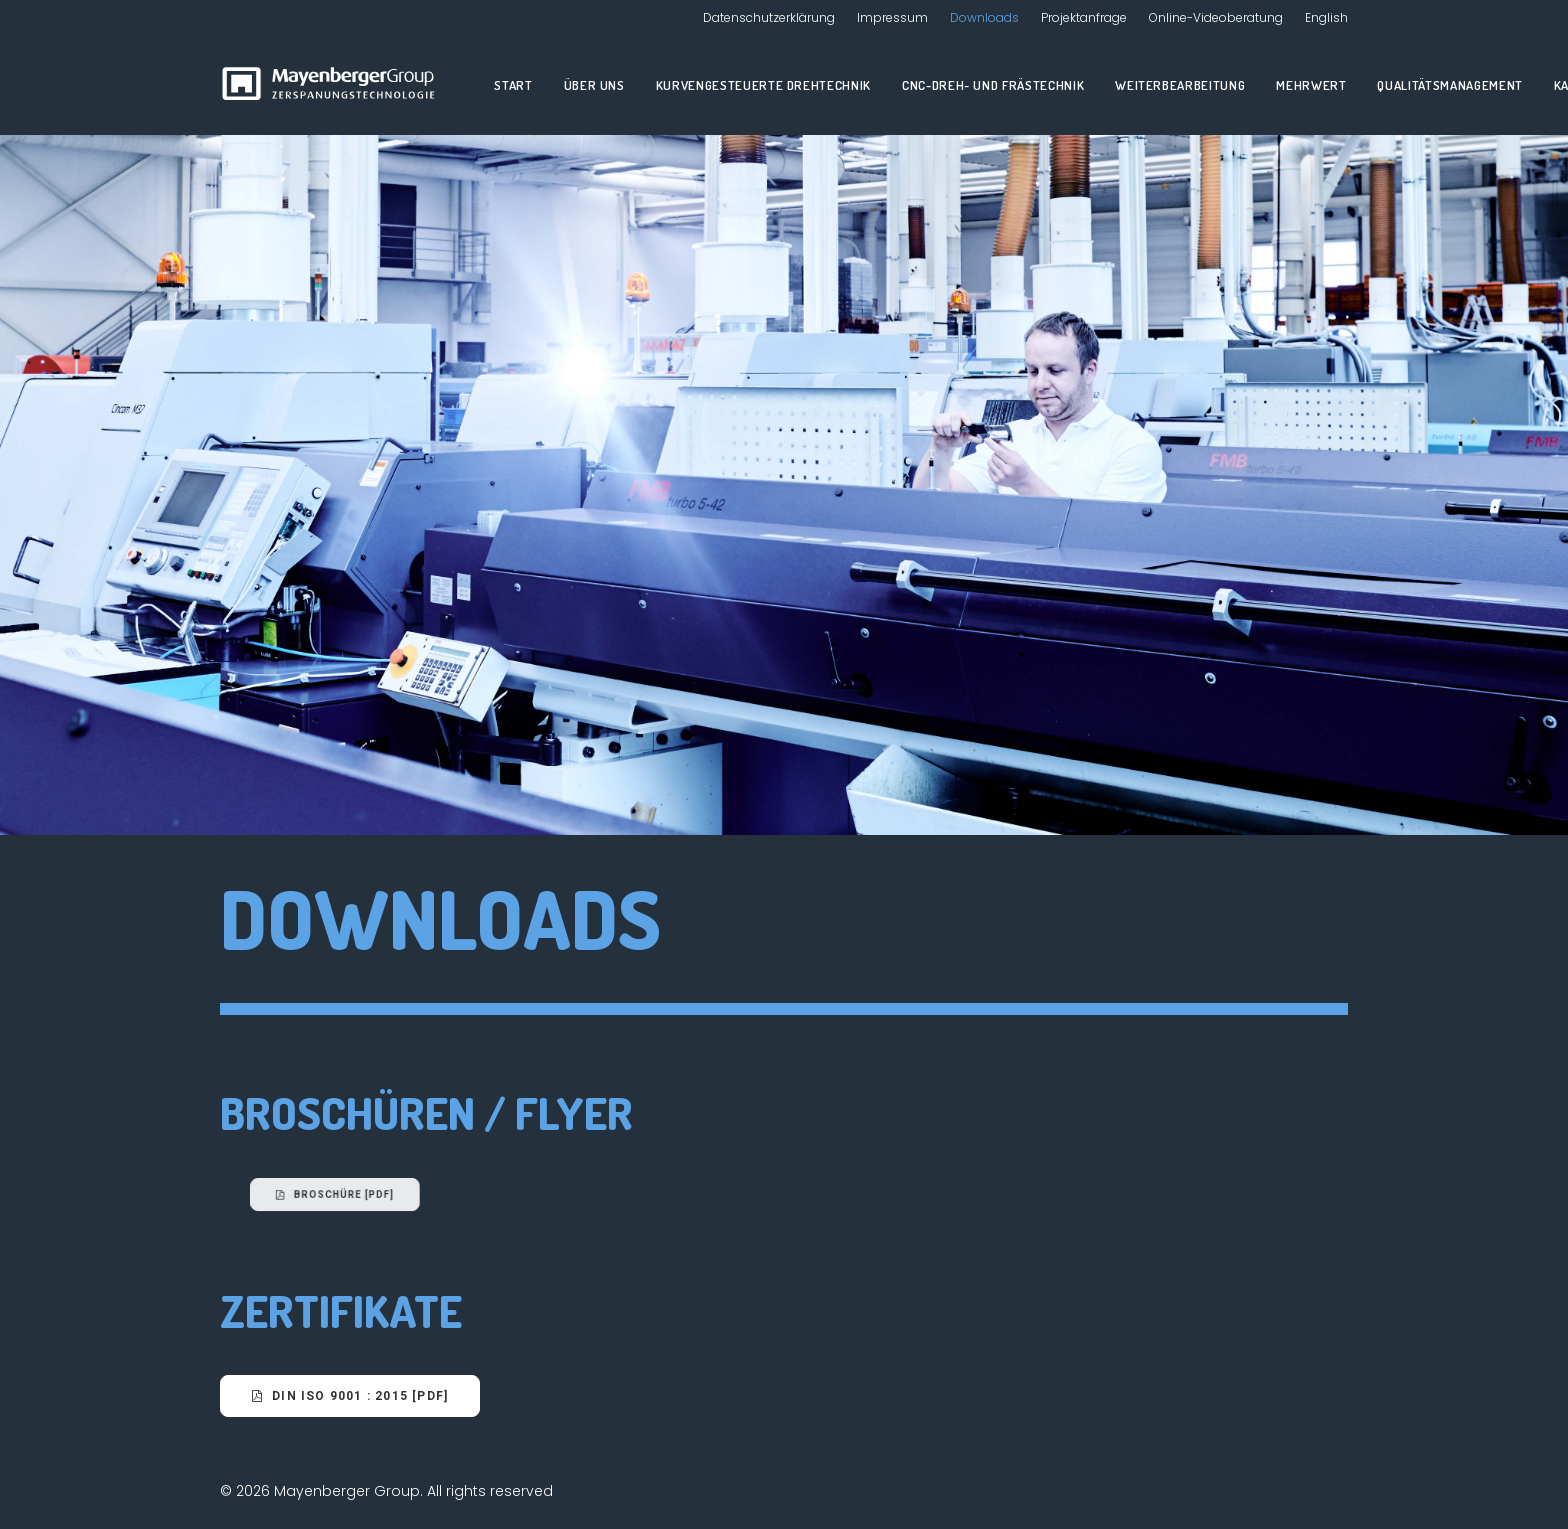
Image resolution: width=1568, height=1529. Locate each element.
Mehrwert (1311, 85)
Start (513, 85)
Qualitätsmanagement (1449, 85)
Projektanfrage (1084, 17)
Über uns (594, 85)
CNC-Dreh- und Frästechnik (993, 85)
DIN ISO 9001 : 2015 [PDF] (350, 1396)
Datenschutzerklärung (769, 17)
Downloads (984, 17)
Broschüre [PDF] (436, 1194)
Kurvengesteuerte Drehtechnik (763, 85)
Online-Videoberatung (1216, 17)
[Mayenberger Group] (332, 85)
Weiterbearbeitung (1180, 85)
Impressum (892, 17)
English (1326, 17)
